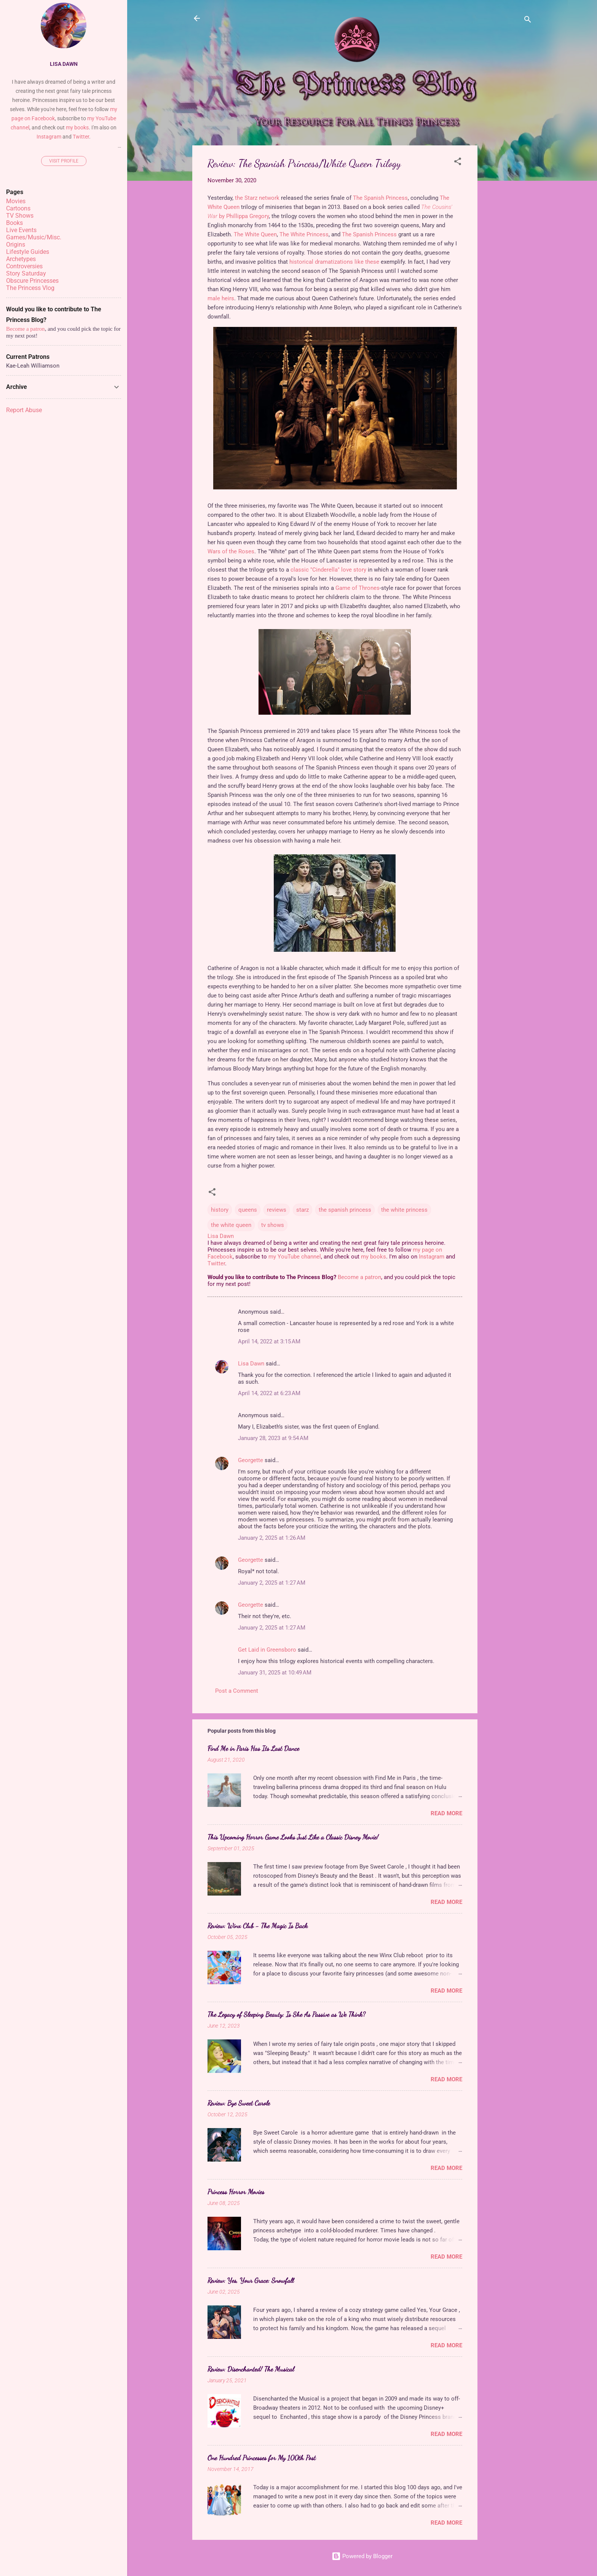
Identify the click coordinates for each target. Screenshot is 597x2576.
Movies (16, 201)
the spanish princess (345, 1209)
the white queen (231, 1225)
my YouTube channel (294, 1256)
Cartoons (18, 208)
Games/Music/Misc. (33, 237)
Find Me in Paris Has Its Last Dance (253, 1748)
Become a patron (359, 1277)
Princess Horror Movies (236, 2191)
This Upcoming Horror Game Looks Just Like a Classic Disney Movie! (293, 1837)
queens (247, 1209)
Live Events (21, 230)
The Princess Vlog (30, 288)
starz (302, 1209)
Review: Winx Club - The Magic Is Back (258, 1925)
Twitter (216, 1263)
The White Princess (304, 234)
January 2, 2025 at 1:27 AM (271, 1582)
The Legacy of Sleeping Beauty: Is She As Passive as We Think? (287, 2014)
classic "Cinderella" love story (328, 569)
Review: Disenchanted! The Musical (251, 2369)
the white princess (404, 1209)
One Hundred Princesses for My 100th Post (262, 2457)
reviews (276, 1209)
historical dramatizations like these (334, 261)
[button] (457, 163)
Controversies (24, 266)
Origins (15, 244)
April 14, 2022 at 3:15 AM (269, 1341)
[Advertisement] (508, 259)
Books (14, 222)
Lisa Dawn (251, 1363)
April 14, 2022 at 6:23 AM (269, 1393)
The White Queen (255, 234)
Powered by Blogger (362, 2556)
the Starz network (257, 197)
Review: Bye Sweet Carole (239, 2103)
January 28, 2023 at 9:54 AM (273, 1438)
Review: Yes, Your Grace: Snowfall (251, 2280)
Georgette (250, 1460)
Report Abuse (24, 410)
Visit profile (63, 161)
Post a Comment (236, 1690)
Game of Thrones (357, 588)
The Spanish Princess (380, 197)
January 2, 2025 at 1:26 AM (271, 1537)
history (219, 1209)
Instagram (431, 1256)
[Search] (527, 20)
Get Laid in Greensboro (267, 1649)
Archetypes (21, 259)
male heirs (221, 298)
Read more (446, 1813)
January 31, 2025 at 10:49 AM (274, 1672)
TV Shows (20, 215)
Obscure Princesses (32, 280)
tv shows (272, 1225)
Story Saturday (26, 273)
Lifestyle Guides (27, 251)
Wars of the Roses (231, 551)
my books (373, 1256)
